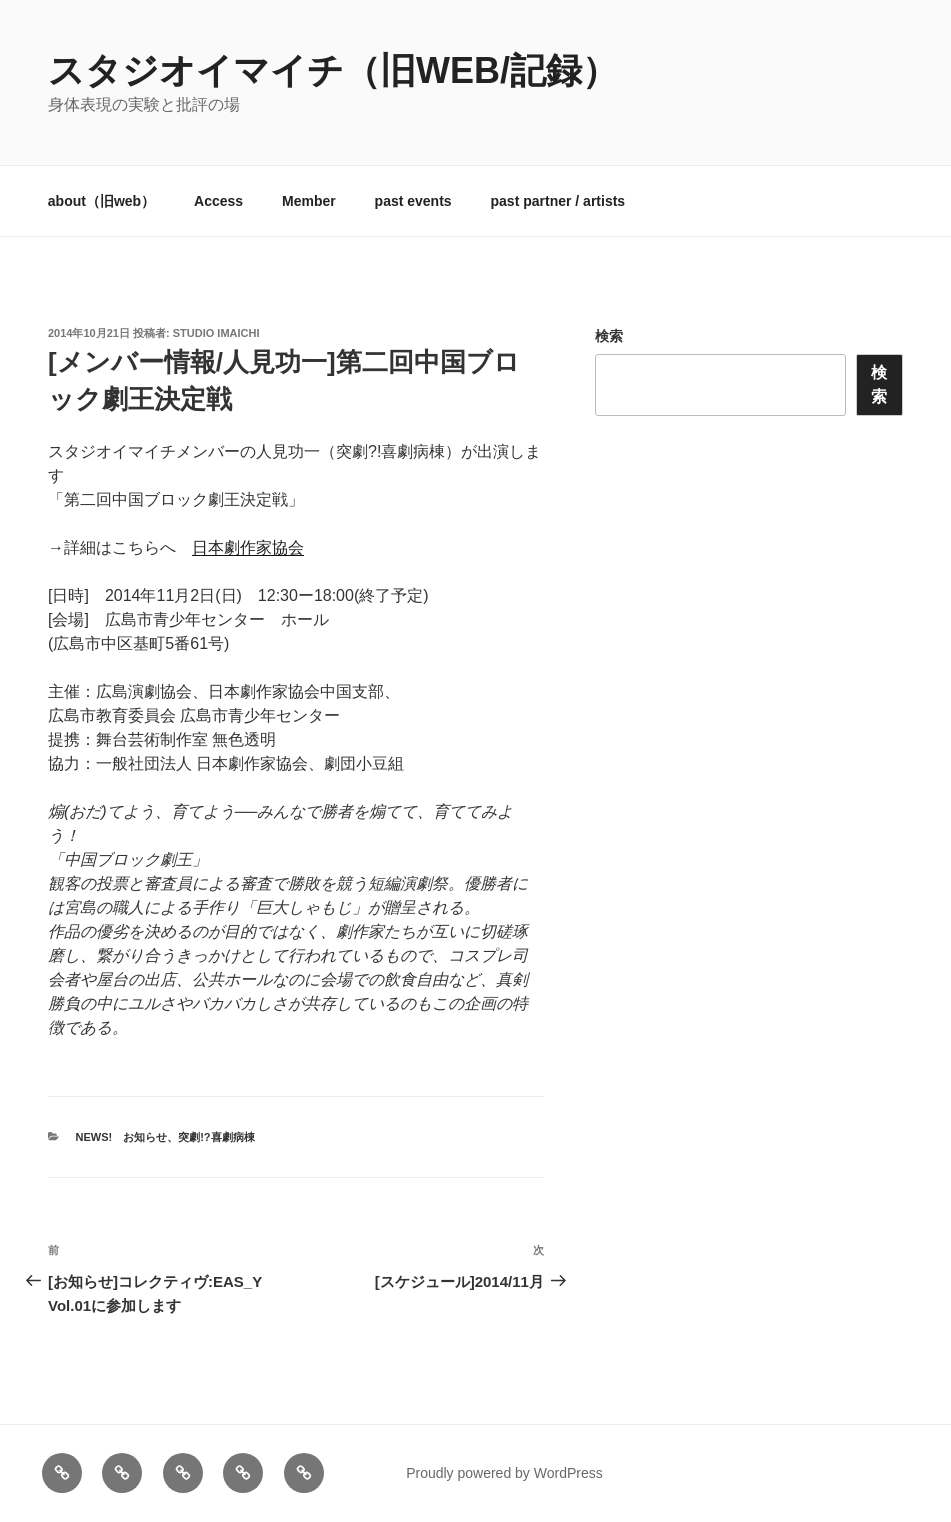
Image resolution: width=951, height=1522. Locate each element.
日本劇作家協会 (248, 547)
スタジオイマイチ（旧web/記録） (333, 70)
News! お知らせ (122, 1137)
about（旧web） (101, 201)
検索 (609, 336)
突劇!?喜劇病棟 (216, 1137)
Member (309, 201)
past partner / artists (558, 201)
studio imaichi (216, 333)
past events (413, 201)
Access (218, 201)
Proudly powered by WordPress (504, 1473)
